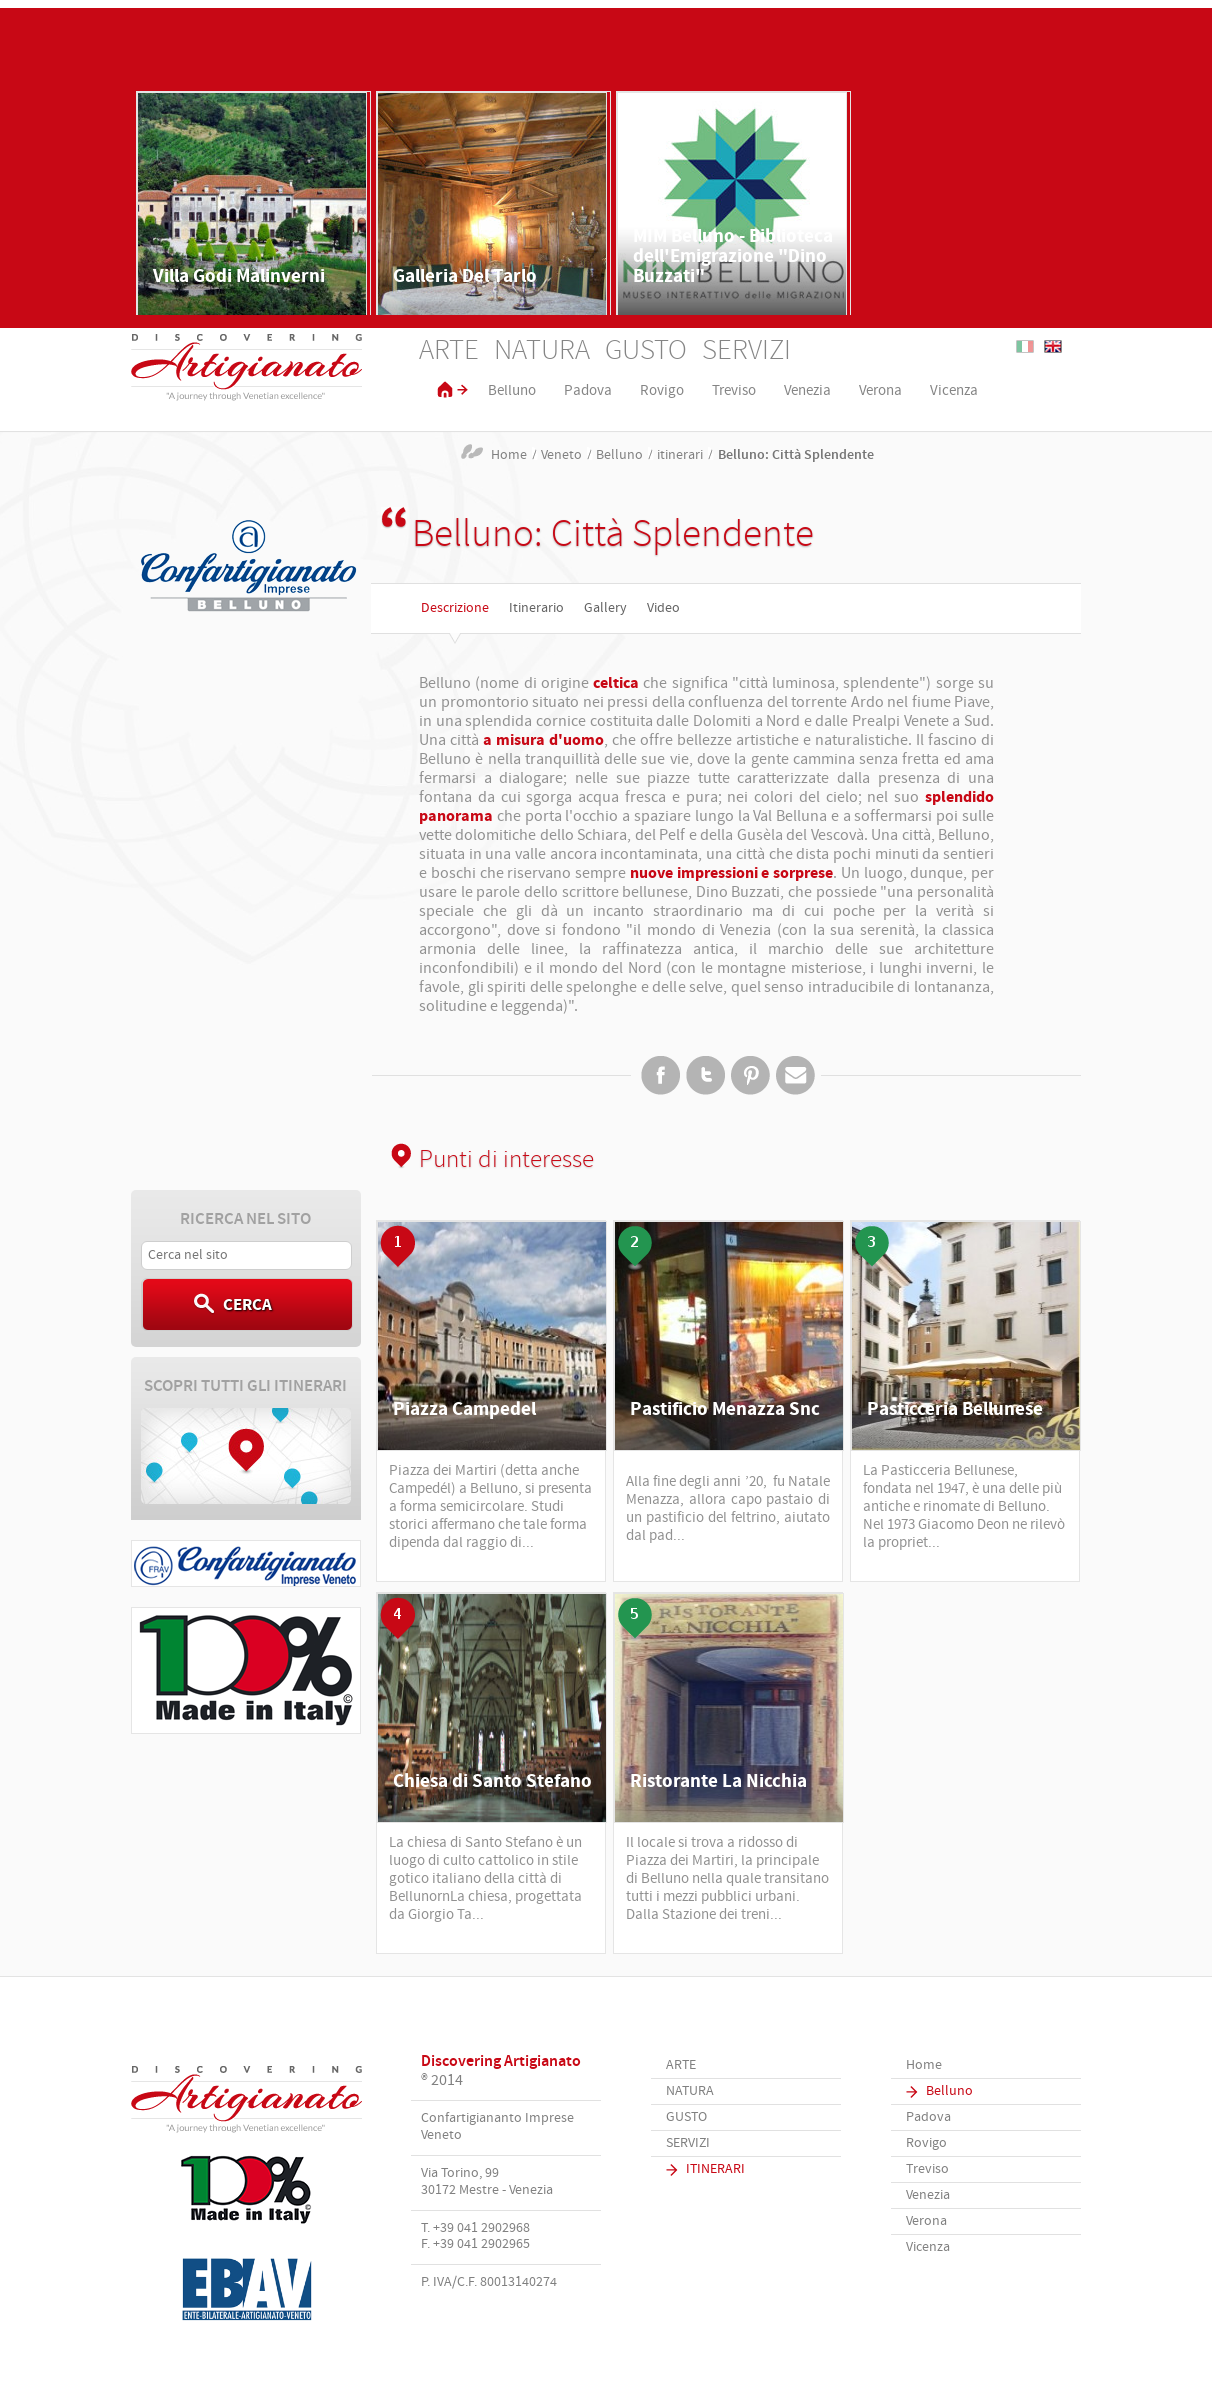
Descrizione (455, 608)
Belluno (512, 391)
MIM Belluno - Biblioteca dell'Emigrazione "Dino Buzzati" (733, 256)
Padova (588, 391)
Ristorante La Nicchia (718, 1781)
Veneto (561, 455)
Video (663, 608)
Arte (449, 351)
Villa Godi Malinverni (239, 276)
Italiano (1025, 346)
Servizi (746, 351)
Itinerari (715, 2169)
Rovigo (662, 391)
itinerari (680, 455)
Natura (542, 351)
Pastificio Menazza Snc (725, 1409)
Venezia (807, 391)
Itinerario (536, 608)
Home (509, 455)
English (1053, 346)
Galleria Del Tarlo (465, 276)
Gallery (605, 608)
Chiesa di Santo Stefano (492, 1781)
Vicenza (954, 391)
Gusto (646, 351)
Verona (880, 391)
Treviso (734, 391)
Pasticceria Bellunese (955, 1409)
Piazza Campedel (464, 1409)
